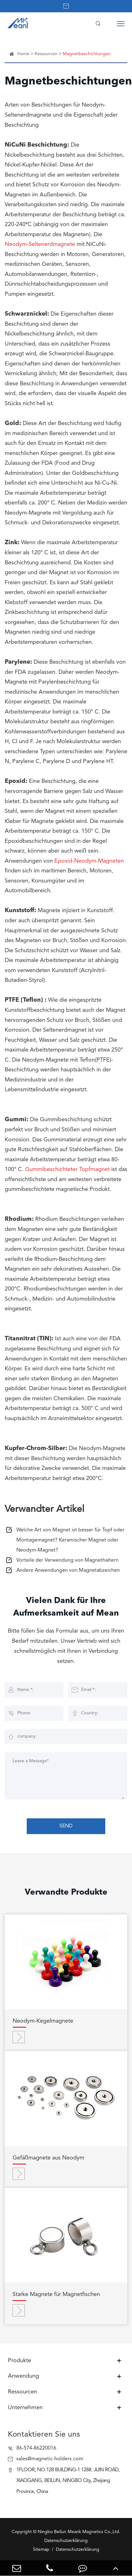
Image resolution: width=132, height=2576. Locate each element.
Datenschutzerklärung (77, 2549)
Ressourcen (46, 54)
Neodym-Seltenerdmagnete (40, 244)
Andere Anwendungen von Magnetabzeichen (68, 1570)
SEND (66, 1826)
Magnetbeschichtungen (87, 54)
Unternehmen (25, 2407)
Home (23, 54)
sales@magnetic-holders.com (49, 2459)
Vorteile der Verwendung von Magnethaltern (67, 1560)
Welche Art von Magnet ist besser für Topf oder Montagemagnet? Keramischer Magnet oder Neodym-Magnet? (70, 1540)
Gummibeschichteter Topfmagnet (67, 1169)
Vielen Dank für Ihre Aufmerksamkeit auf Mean (66, 1607)
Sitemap (41, 2549)
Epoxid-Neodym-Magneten (89, 861)
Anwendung (23, 2376)
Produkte (19, 2360)
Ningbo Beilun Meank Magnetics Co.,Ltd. (79, 2532)
